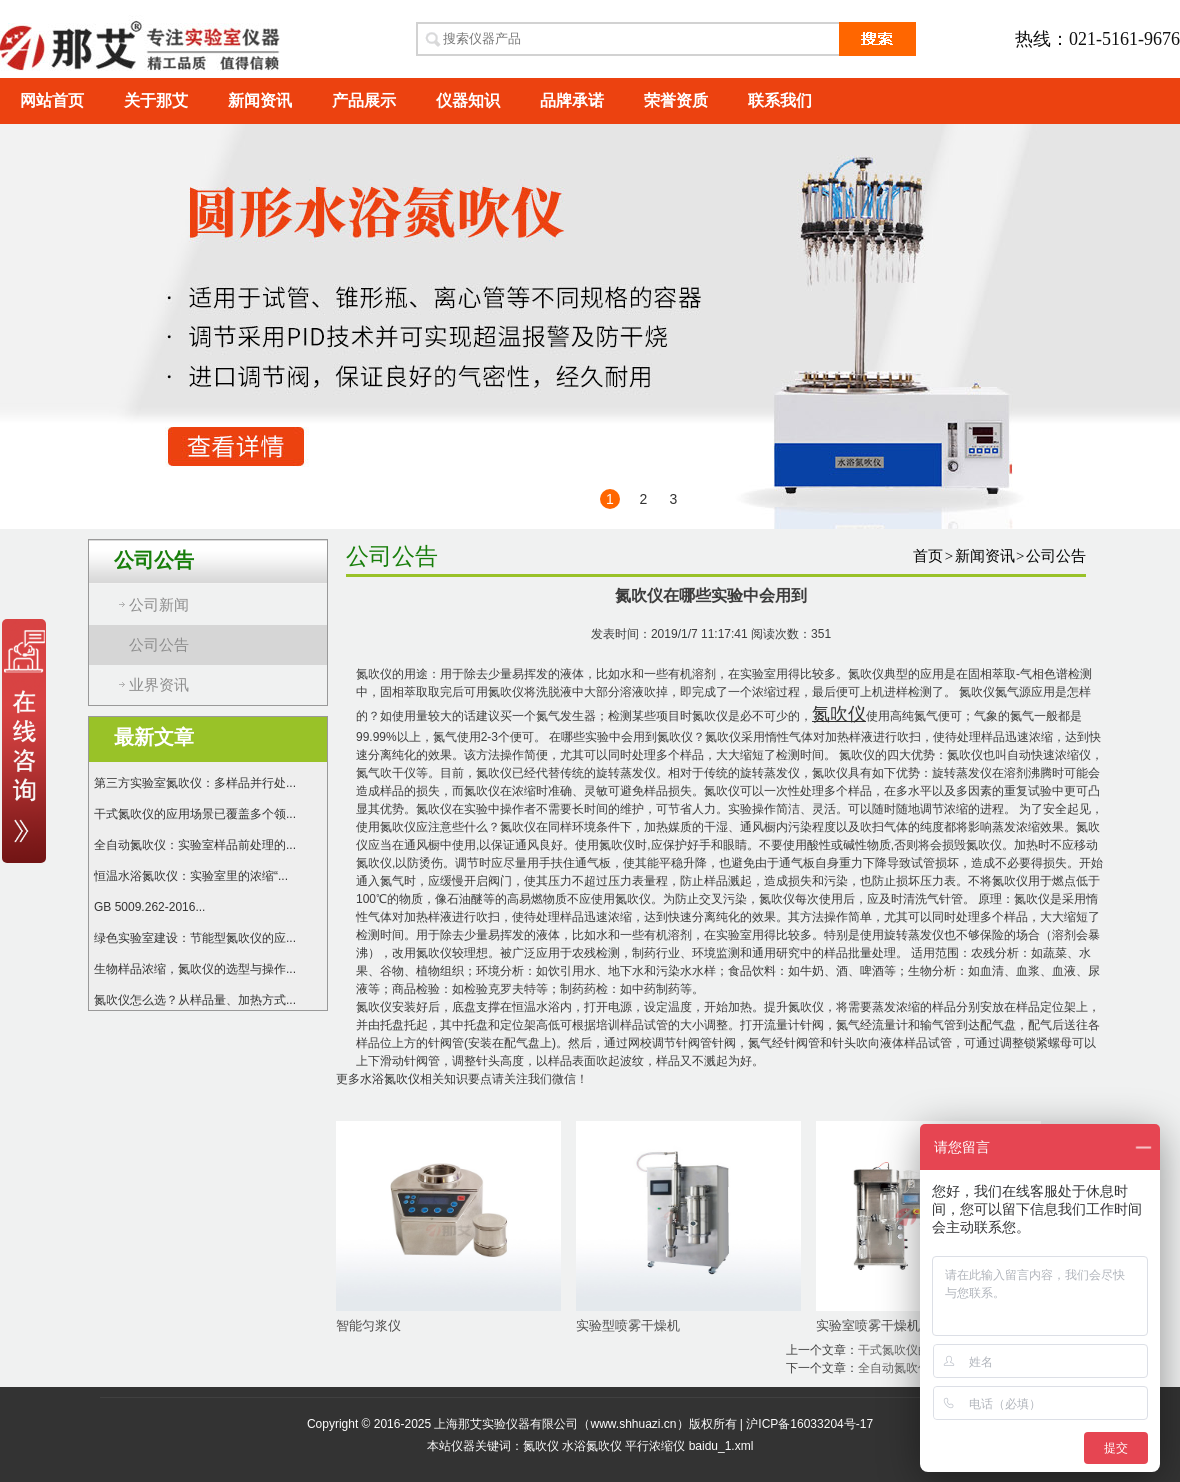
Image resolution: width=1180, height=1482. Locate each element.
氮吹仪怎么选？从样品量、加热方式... (195, 1000)
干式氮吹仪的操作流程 (918, 1350)
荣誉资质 (676, 100)
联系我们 (780, 100)
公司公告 (159, 645)
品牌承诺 (572, 100)
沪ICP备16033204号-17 (809, 1424)
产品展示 (364, 100)
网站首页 (52, 100)
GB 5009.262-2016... (149, 907)
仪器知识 (468, 100)
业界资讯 (159, 685)
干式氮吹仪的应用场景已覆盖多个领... (195, 814)
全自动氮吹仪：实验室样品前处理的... (195, 845)
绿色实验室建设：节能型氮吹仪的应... (195, 938)
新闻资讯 (260, 100)
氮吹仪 (541, 1446)
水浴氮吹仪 (390, 1079)
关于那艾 (156, 100)
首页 (928, 556)
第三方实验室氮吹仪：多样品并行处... (195, 783)
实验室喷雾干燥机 (868, 1325)
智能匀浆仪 (368, 1325)
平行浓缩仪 (655, 1446)
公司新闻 (159, 605)
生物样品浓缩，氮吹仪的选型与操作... (195, 969)
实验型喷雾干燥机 (628, 1325)
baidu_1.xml (721, 1446)
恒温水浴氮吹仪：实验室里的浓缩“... (191, 876)
